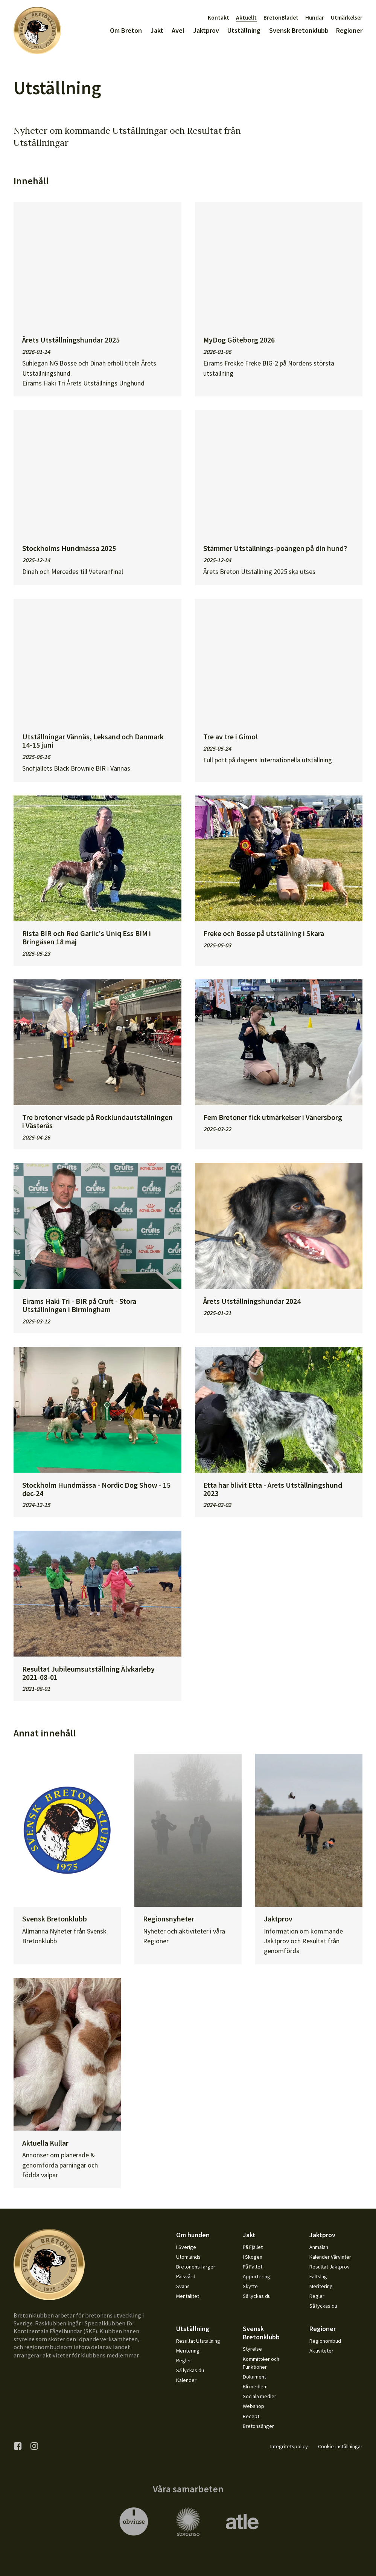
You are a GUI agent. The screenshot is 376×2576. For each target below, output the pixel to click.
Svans (183, 2286)
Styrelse (252, 2348)
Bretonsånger (258, 2426)
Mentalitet (187, 2296)
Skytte (250, 2286)
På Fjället (253, 2247)
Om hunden (193, 2234)
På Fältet (252, 2266)
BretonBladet (280, 17)
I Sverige (186, 2247)
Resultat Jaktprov (329, 2266)
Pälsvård (185, 2276)
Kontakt (218, 17)
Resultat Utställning (198, 2340)
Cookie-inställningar (340, 2446)
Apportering (256, 2276)
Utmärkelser (346, 17)
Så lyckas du (257, 2296)
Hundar (314, 17)
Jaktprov (206, 30)
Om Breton (126, 30)
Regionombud (325, 2340)
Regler (316, 2296)
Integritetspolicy (289, 2446)
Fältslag (318, 2276)
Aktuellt (246, 17)
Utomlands (188, 2256)
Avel (178, 30)
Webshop (253, 2406)
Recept (251, 2416)
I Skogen (252, 2256)
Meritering (321, 2286)
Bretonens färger (195, 2266)
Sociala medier (259, 2396)
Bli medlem (255, 2386)
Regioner (349, 30)
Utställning (243, 30)
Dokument (254, 2376)
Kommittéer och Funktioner (261, 2363)
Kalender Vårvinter (330, 2256)
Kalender (186, 2380)
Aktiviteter (321, 2350)
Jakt (157, 30)
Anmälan (318, 2247)
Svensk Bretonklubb (299, 30)
